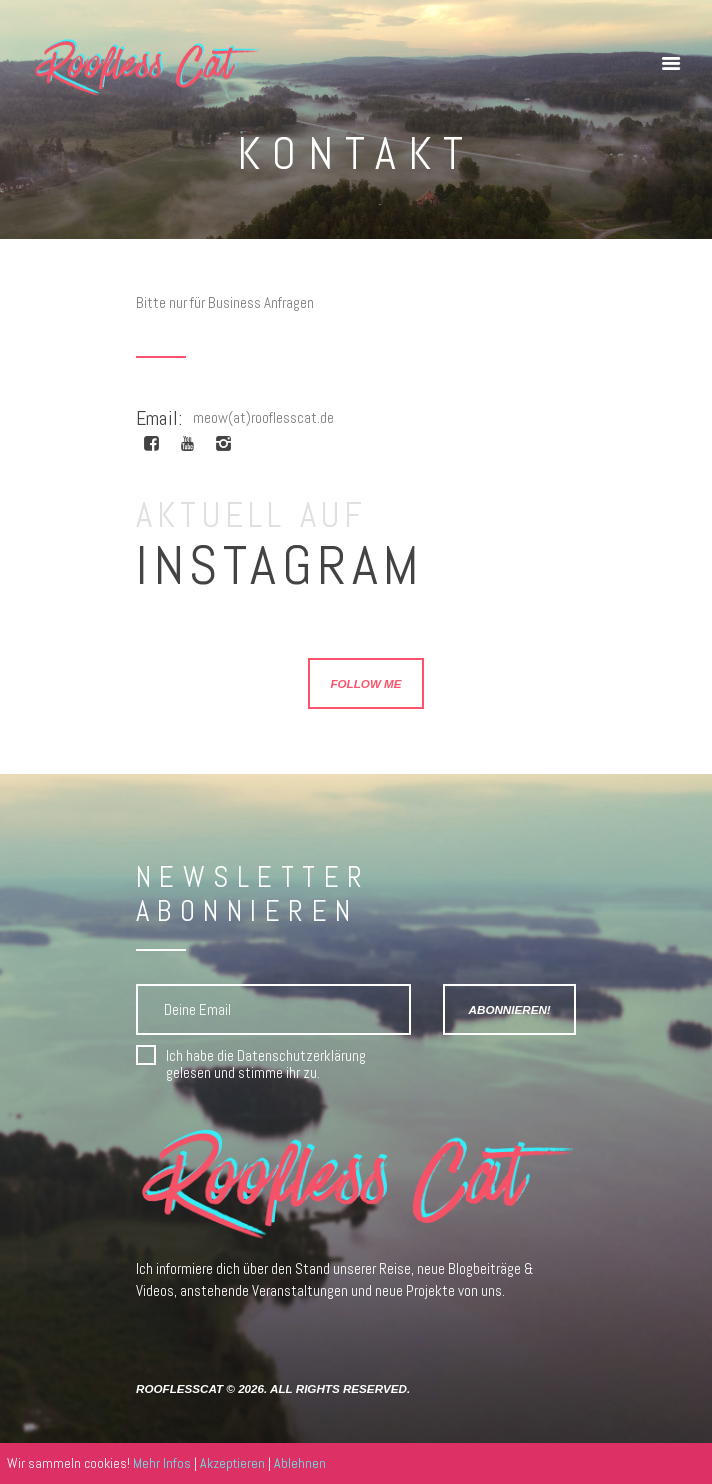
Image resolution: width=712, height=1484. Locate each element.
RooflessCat (179, 1388)
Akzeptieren (232, 1463)
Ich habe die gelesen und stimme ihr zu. (266, 1064)
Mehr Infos (162, 1463)
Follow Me (365, 683)
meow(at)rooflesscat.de (263, 417)
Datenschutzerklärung (301, 1055)
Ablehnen (300, 1463)
